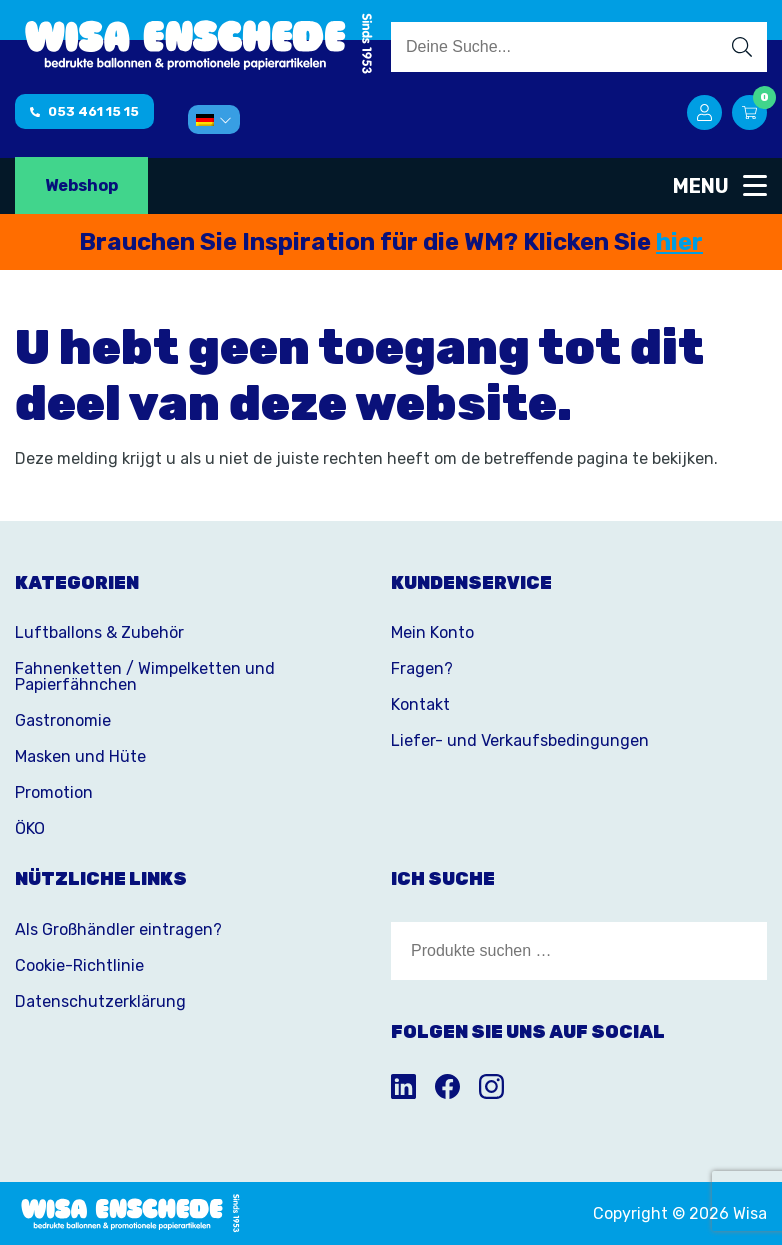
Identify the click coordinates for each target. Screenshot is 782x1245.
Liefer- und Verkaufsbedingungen (520, 740)
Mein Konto (432, 632)
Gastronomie (63, 720)
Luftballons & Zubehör (99, 632)
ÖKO (30, 828)
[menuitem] (214, 119)
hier (679, 242)
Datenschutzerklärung (100, 1001)
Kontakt (420, 704)
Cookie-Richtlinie (79, 965)
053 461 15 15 (84, 111)
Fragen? (422, 668)
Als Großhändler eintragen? (118, 929)
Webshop (81, 185)
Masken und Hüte (80, 756)
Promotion (54, 792)
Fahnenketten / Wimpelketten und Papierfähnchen (145, 676)
